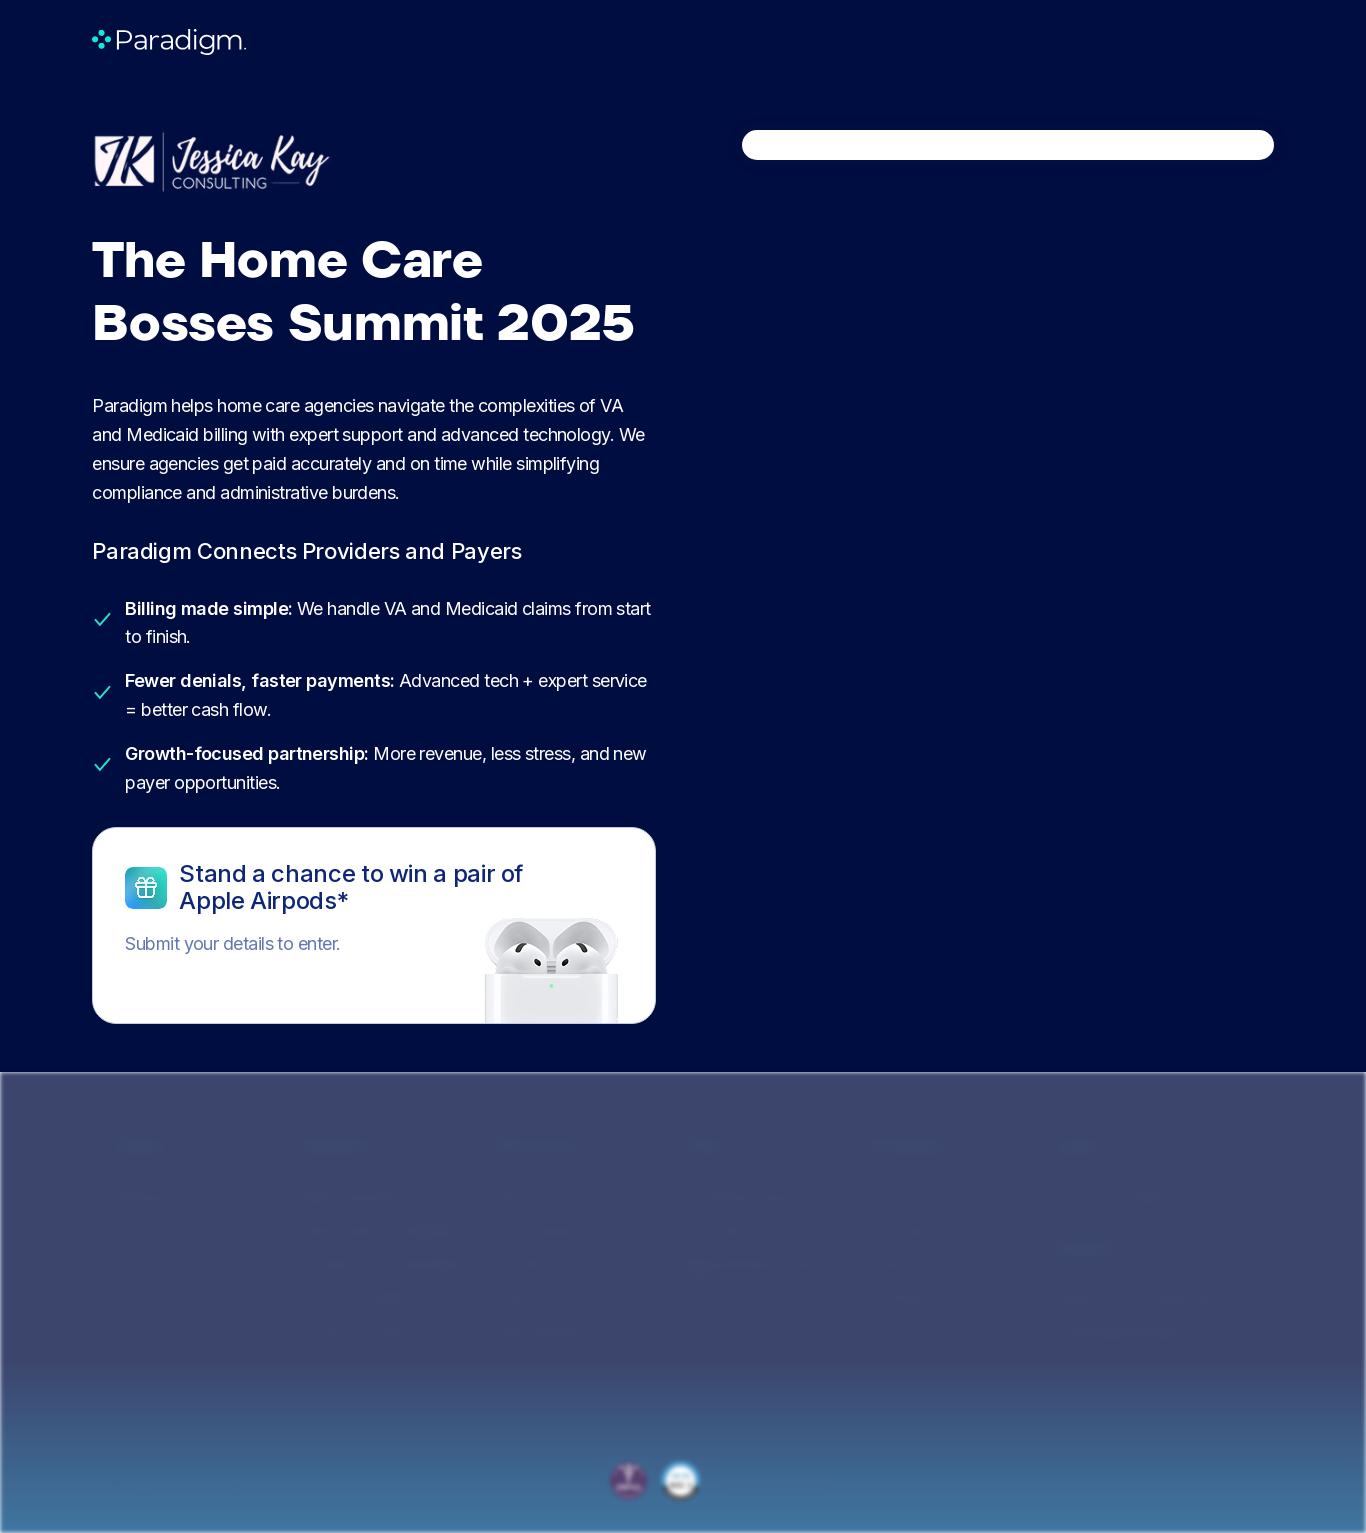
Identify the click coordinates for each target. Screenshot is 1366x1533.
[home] (169, 41)
